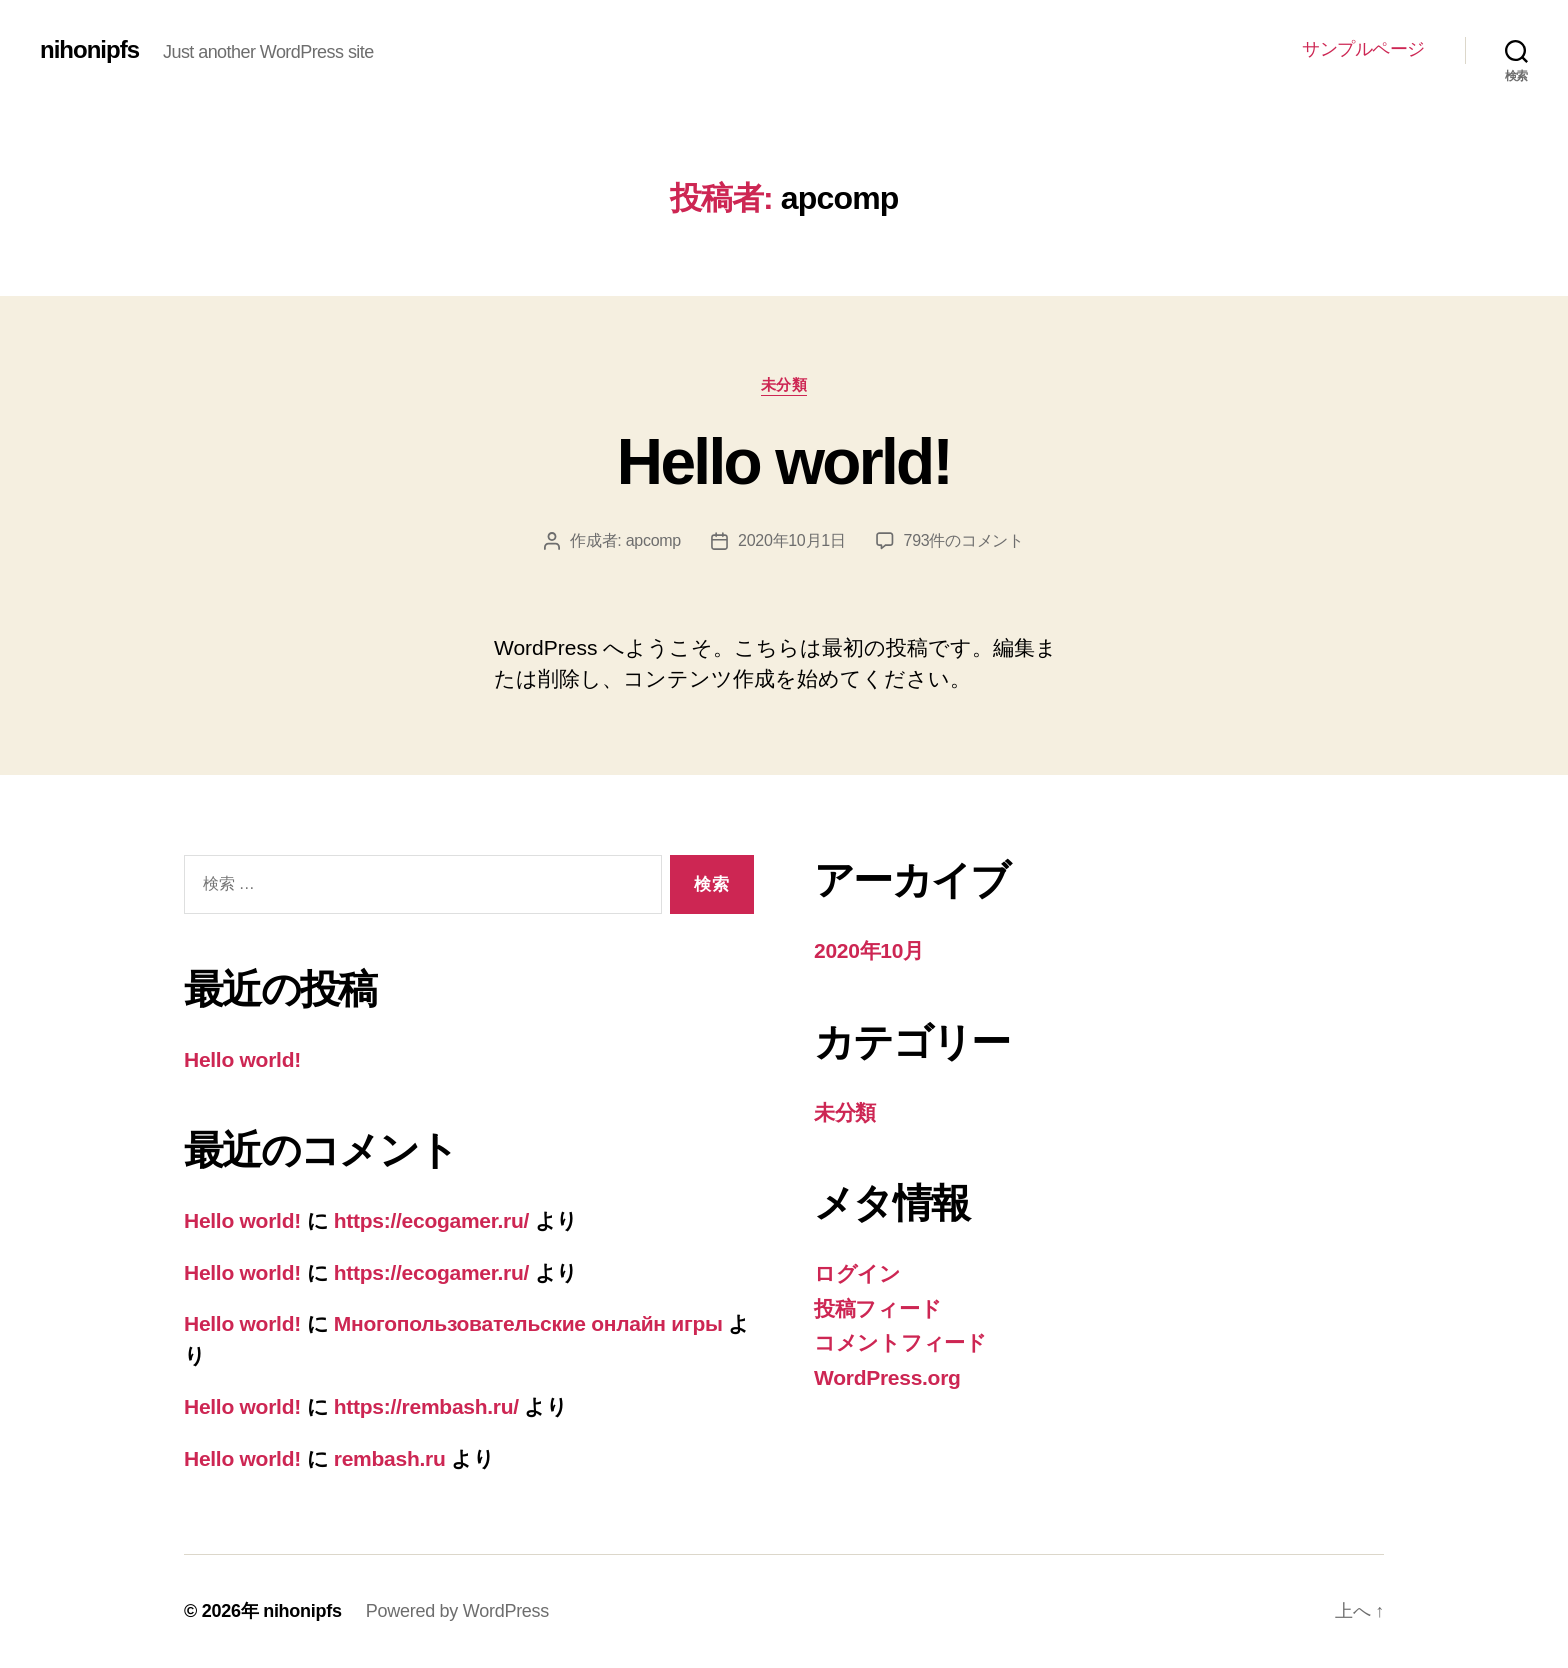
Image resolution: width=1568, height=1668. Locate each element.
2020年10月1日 (792, 540)
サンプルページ (1363, 49)
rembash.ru (390, 1458)
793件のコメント (964, 540)
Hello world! (784, 462)
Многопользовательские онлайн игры (528, 1323)
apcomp (653, 540)
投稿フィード (877, 1308)
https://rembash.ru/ (426, 1406)
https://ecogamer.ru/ (431, 1220)
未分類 (784, 384)
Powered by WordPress (457, 1611)
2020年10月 (869, 950)
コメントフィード (900, 1342)
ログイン (857, 1273)
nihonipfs (89, 50)
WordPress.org (887, 1377)
